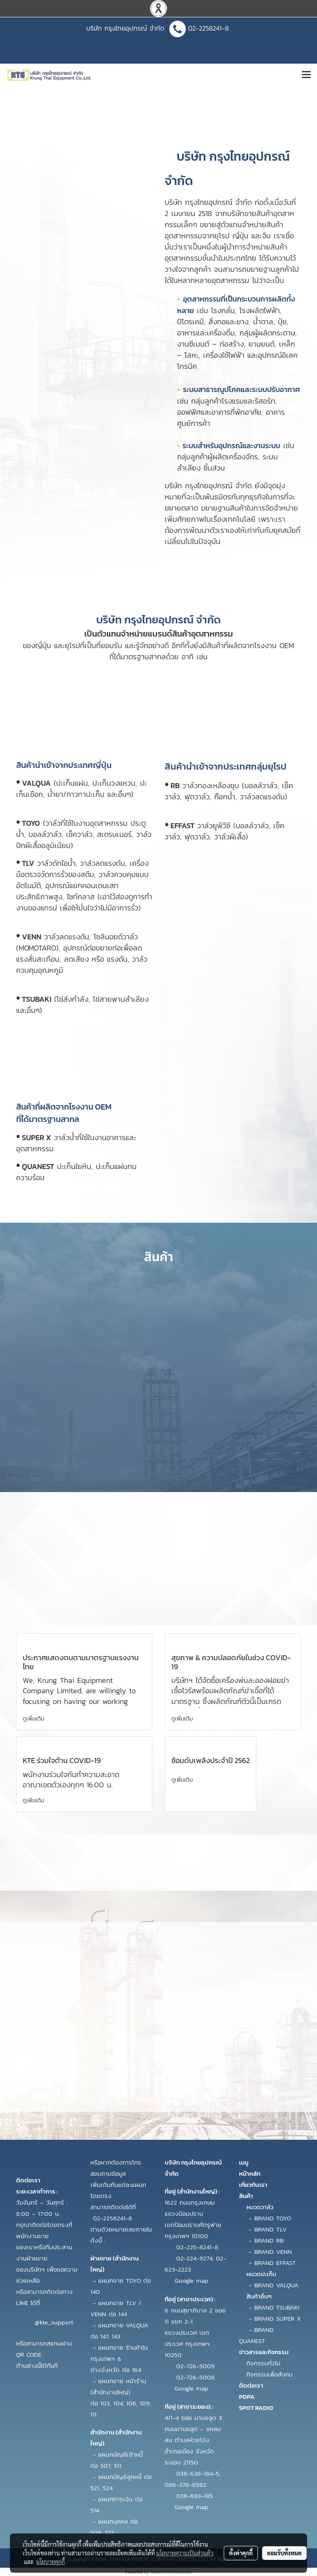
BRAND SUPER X (277, 2318)
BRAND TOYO (272, 2218)
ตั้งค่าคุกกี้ (241, 2553)
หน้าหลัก (249, 2173)
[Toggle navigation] (306, 75)
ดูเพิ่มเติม (34, 1718)
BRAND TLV (270, 2229)
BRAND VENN (273, 2251)
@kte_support (54, 2322)
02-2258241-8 (209, 28)
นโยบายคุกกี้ (50, 2561)
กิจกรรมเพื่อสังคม (269, 2374)
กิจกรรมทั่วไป (263, 2363)
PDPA (247, 2396)
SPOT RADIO (256, 2407)
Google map (191, 2280)
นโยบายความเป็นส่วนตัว (184, 2553)
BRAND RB (269, 2240)
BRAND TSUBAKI (276, 2307)
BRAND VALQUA (276, 2285)
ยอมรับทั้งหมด (284, 2553)
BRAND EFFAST (275, 2262)
